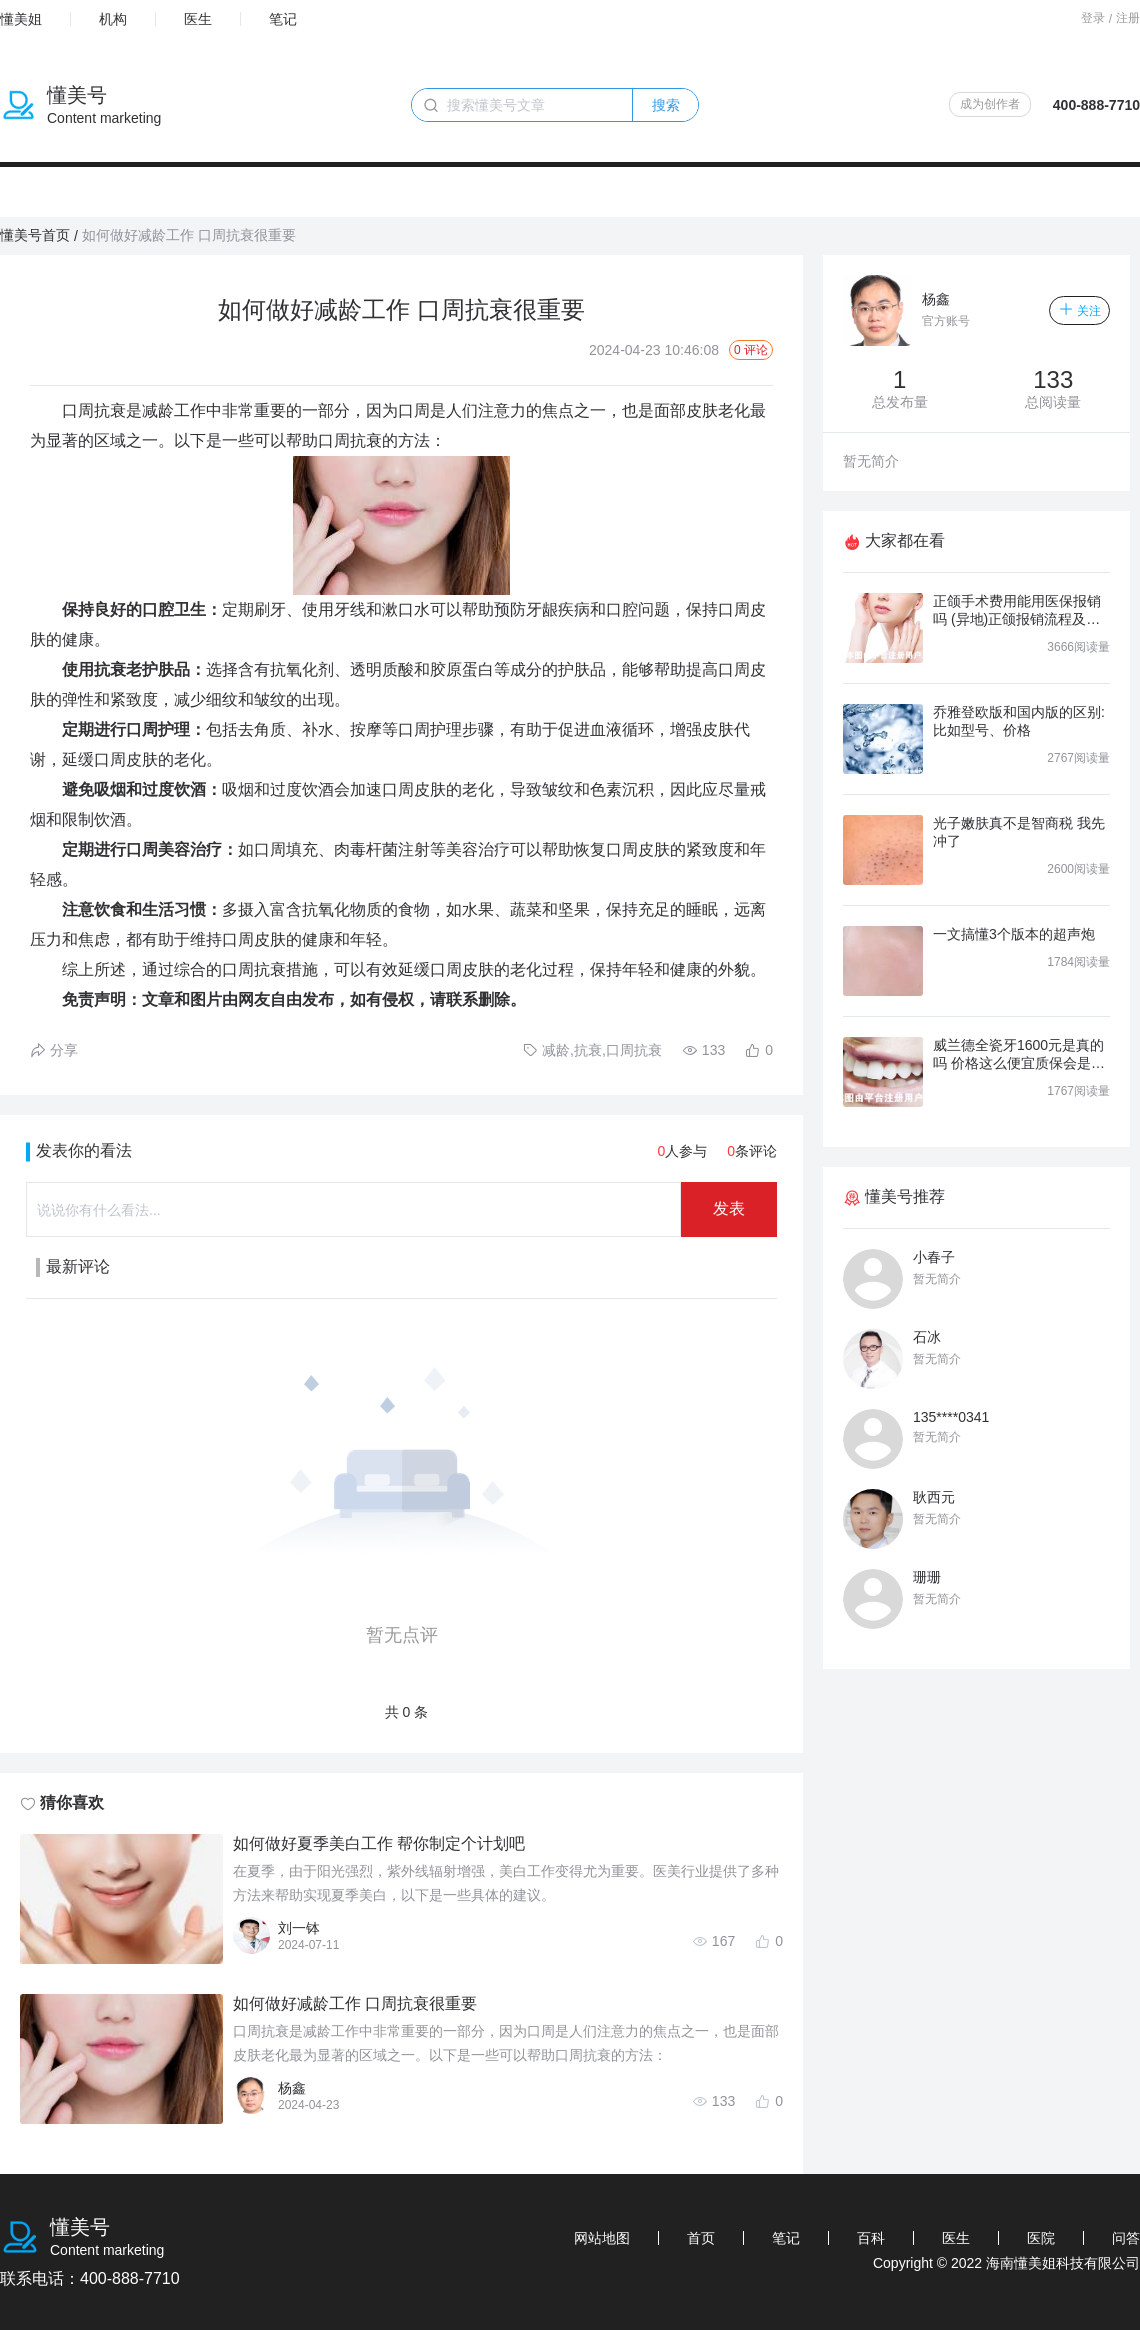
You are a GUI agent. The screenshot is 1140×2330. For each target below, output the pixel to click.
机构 (113, 19)
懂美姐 (21, 19)
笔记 (283, 19)
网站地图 (602, 2238)
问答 (1126, 2238)
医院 (1041, 2238)
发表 (729, 1208)
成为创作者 (990, 104)
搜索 (666, 105)
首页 (701, 2238)
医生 (198, 19)
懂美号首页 (35, 235)
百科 (871, 2238)
